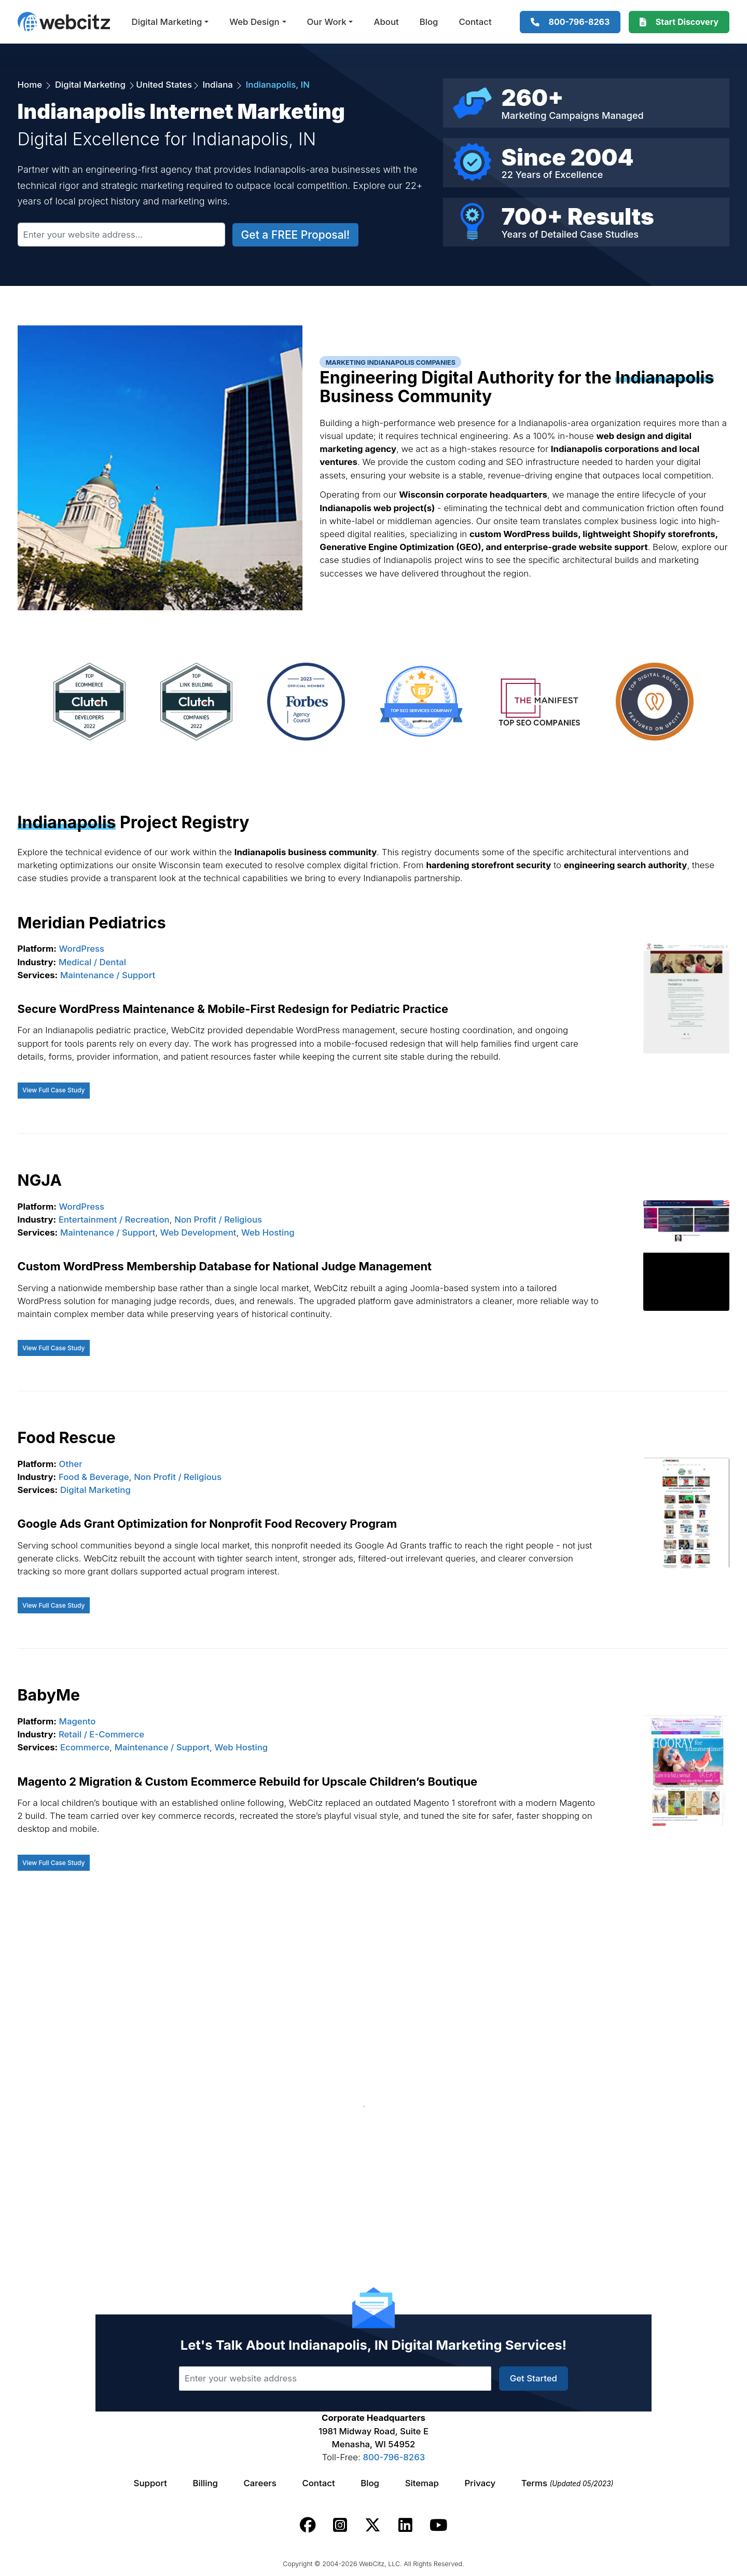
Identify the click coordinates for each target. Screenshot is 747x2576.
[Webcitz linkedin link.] (405, 2525)
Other (70, 1464)
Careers (260, 2483)
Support (150, 2483)
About (386, 22)
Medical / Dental (92, 962)
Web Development (198, 1232)
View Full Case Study (53, 1090)
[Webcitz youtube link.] (438, 2525)
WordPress (82, 948)
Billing (205, 2483)
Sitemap (422, 2483)
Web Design (254, 22)
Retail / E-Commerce (101, 1734)
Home (31, 84)
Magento (77, 1721)
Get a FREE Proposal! (295, 234)
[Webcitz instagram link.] (340, 2525)
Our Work (327, 22)
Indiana (217, 84)
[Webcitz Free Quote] (679, 22)
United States (164, 84)
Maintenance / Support (107, 975)
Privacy (480, 2483)
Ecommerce (84, 1747)
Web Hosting (268, 1232)
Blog (429, 22)
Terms (567, 2483)
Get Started (533, 2378)
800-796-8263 (394, 2457)
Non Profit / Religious (218, 1219)
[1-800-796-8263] (569, 22)
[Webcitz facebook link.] (308, 2525)
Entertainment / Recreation (114, 1219)
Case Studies (609, 234)
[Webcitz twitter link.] (373, 2525)
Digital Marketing (167, 22)
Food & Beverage (94, 1477)
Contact (475, 22)
